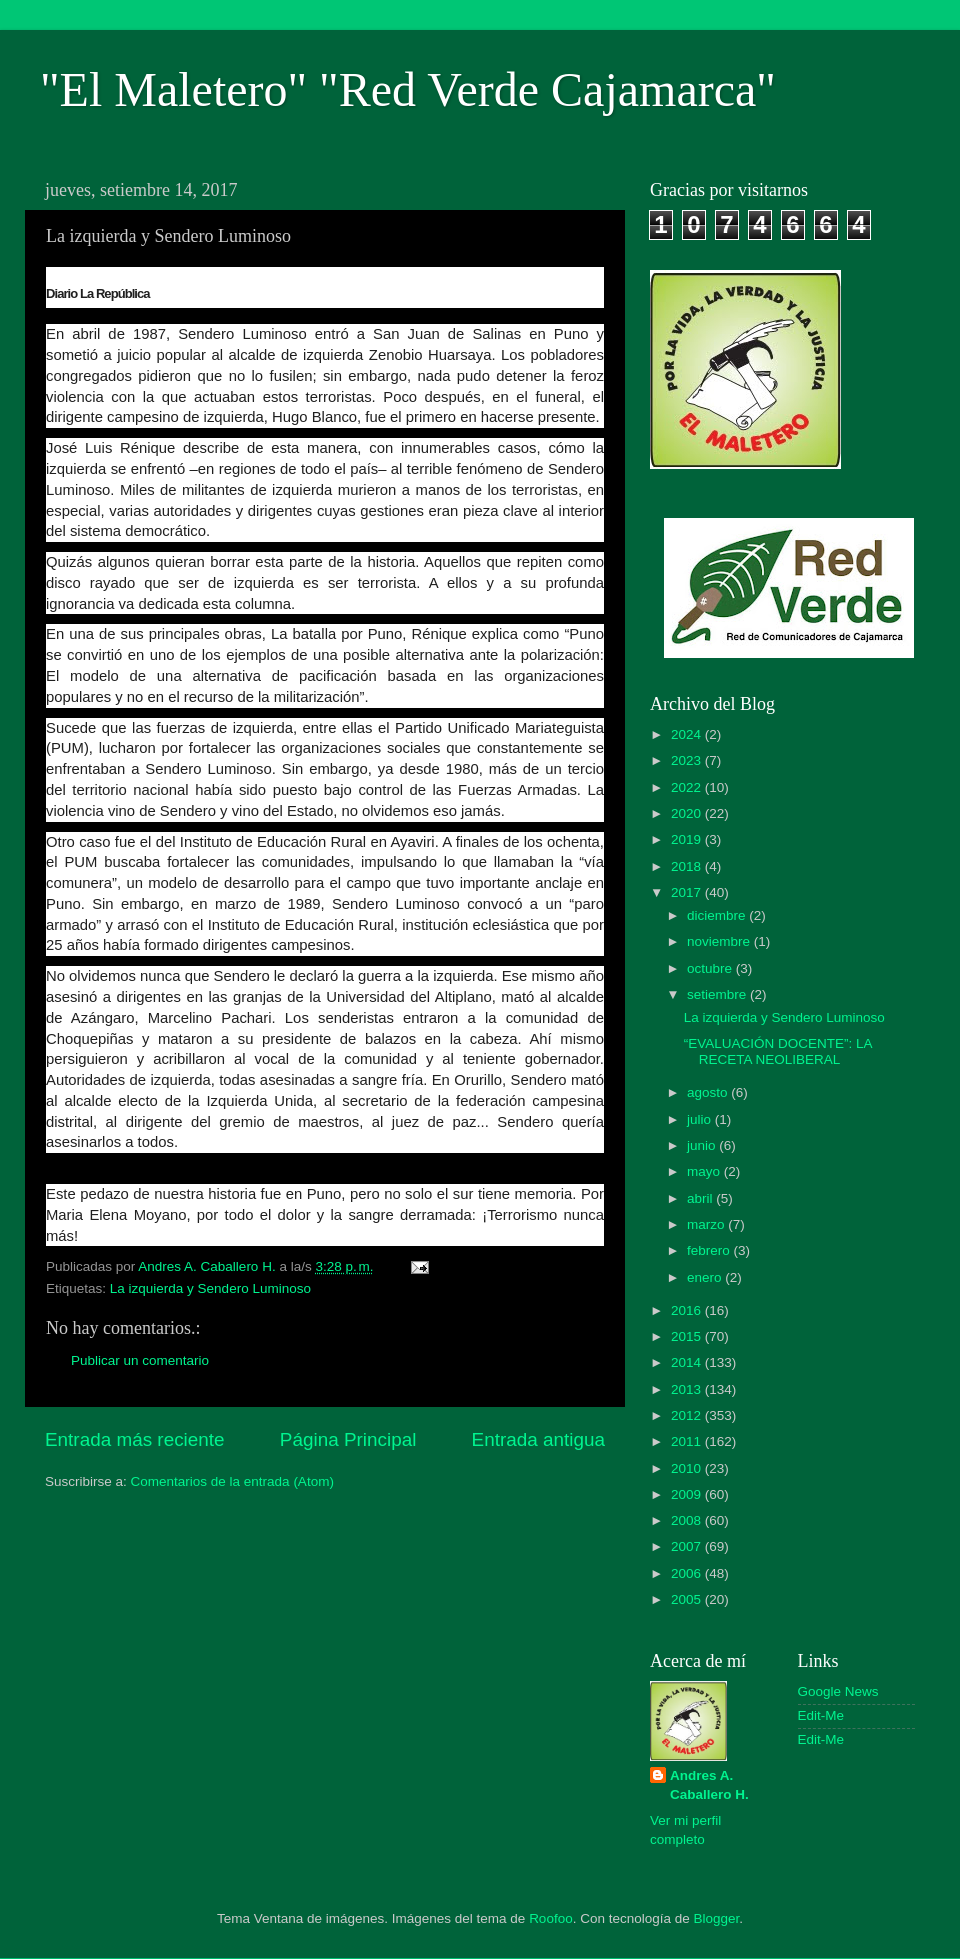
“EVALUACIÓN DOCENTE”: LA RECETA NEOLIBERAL (778, 1051)
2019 (688, 839)
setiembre (718, 994)
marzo (707, 1224)
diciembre (718, 915)
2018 (688, 866)
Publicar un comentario (140, 1360)
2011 (688, 1441)
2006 (688, 1573)
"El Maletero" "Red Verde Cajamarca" (408, 89)
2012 (688, 1415)
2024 (688, 734)
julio (701, 1119)
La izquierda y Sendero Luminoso (210, 1288)
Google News (838, 1691)
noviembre (720, 941)
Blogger (717, 1918)
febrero (710, 1250)
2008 (688, 1520)
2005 (688, 1599)
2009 (688, 1494)
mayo (705, 1171)
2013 (688, 1389)
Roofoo (551, 1918)
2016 (688, 1310)
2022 (688, 787)
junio (703, 1145)
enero (706, 1277)
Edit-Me (821, 1715)
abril (701, 1198)
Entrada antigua (538, 1439)
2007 (688, 1546)
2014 (688, 1362)
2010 (688, 1468)
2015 (688, 1336)
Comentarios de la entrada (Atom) (232, 1481)
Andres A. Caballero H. (709, 1785)
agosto (709, 1092)
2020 (688, 813)
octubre (711, 968)
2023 (688, 760)
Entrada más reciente (135, 1439)
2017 (688, 892)
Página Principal (348, 1439)
